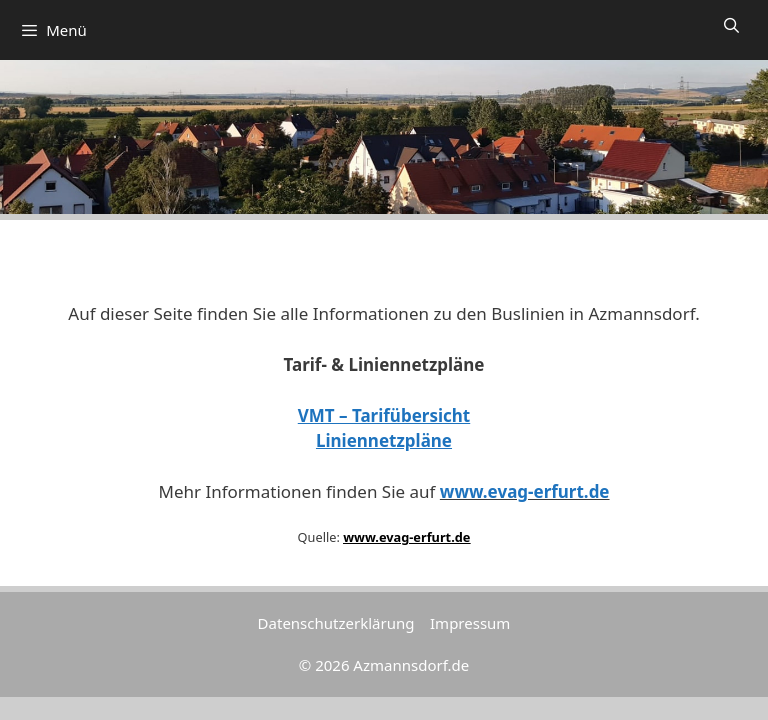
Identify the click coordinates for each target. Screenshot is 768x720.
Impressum (470, 623)
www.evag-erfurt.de (525, 491)
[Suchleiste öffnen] (731, 25)
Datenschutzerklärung (336, 623)
